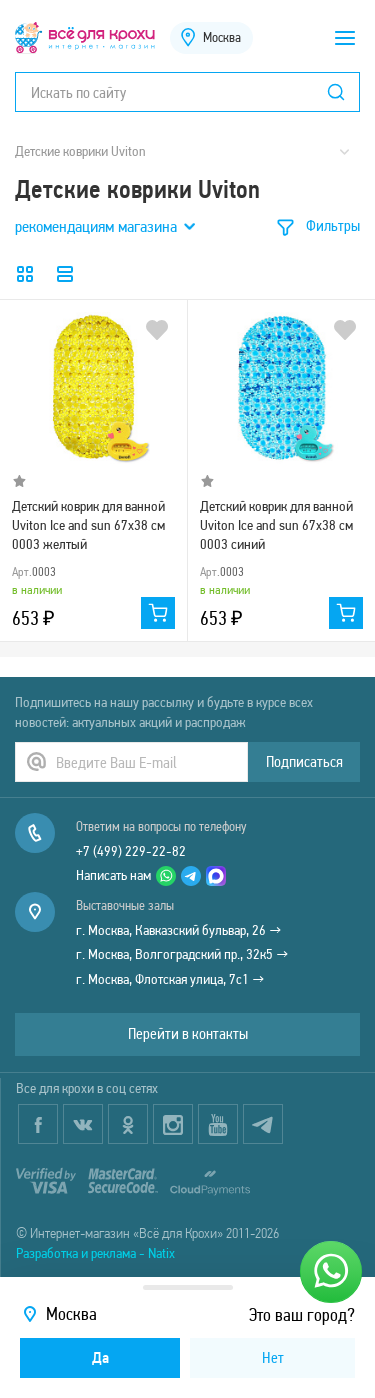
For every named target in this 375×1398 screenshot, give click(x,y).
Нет (273, 1357)
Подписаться (304, 761)
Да (100, 1357)
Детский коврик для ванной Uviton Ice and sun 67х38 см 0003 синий (276, 524)
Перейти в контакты (188, 1033)
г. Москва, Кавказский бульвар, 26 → (179, 930)
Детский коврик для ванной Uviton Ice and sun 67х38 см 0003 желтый (88, 524)
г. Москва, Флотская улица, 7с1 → (170, 979)
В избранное (157, 330)
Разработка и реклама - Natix (95, 1253)
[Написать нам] (331, 1272)
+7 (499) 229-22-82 (131, 851)
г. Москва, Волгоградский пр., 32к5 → (182, 954)
